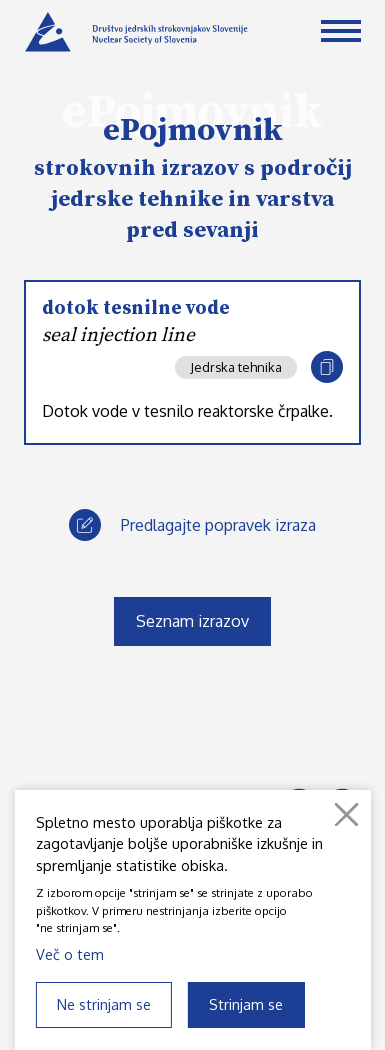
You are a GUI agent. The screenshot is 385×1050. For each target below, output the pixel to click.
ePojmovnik (193, 131)
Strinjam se (246, 1004)
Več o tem (70, 954)
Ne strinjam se (104, 1004)
